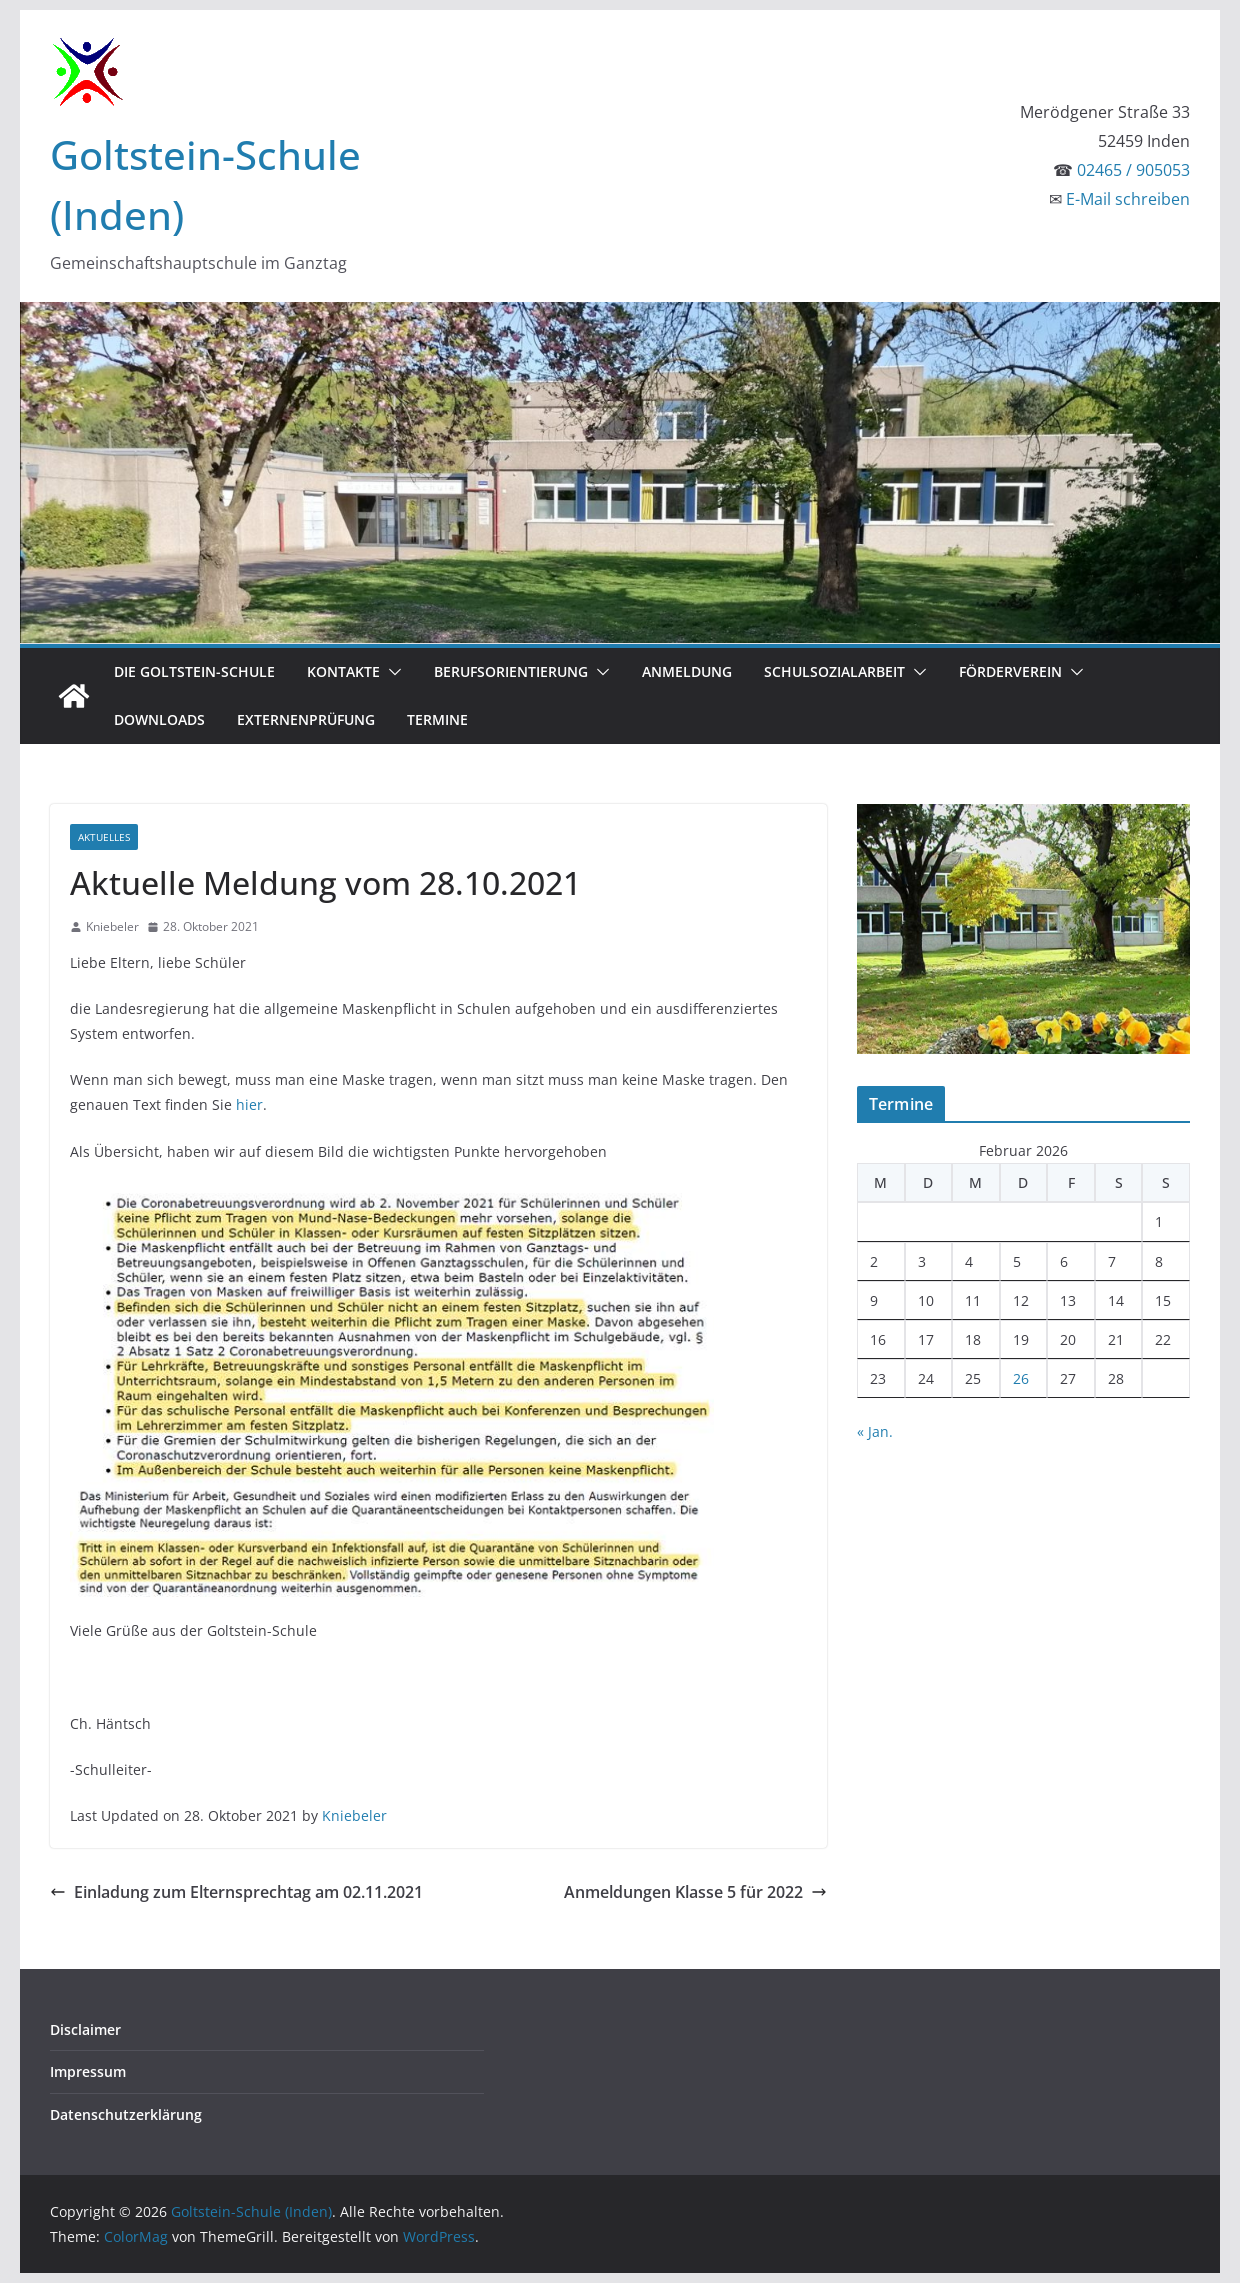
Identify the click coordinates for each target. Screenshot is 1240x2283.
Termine (437, 719)
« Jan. (875, 1431)
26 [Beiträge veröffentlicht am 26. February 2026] (1021, 1378)
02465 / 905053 (1133, 170)
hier (249, 1104)
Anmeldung (687, 671)
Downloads (159, 719)
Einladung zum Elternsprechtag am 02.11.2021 (236, 1892)
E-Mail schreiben (1128, 199)
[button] (391, 672)
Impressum (88, 2071)
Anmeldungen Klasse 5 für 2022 (695, 1892)
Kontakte (343, 671)
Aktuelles (104, 837)
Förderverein (1010, 671)
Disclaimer (85, 2029)
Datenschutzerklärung (126, 2114)
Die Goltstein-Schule (194, 671)
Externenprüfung (306, 719)
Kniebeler (112, 926)
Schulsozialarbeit (834, 671)
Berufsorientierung (511, 671)
